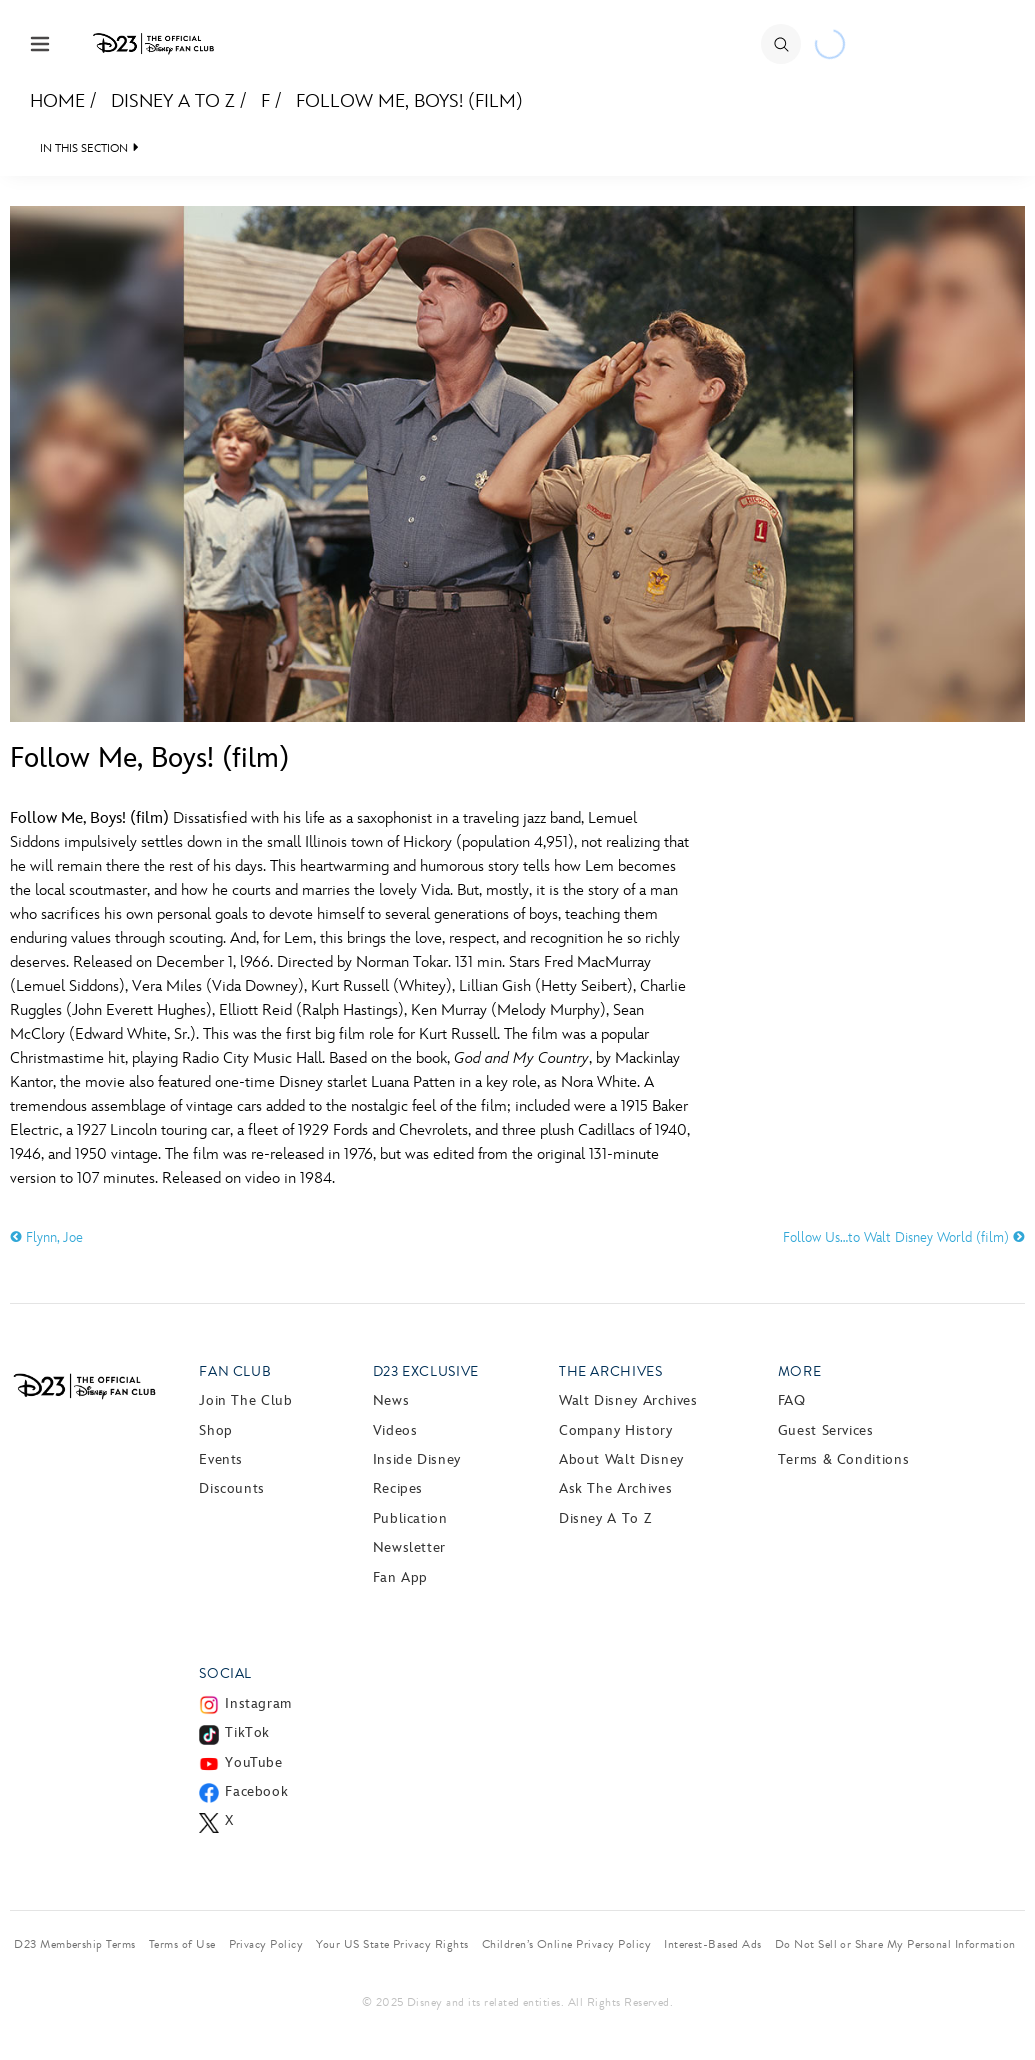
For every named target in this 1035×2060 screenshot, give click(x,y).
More (800, 1371)
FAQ (792, 1400)
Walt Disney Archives (628, 1400)
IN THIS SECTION (84, 148)
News (391, 1400)
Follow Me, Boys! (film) (409, 101)
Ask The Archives (615, 1488)
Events (221, 1459)
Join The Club (245, 1400)
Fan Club (235, 1371)
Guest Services (826, 1430)
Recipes (398, 1488)
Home (57, 101)
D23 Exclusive (426, 1371)
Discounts (232, 1488)
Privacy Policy (266, 1944)
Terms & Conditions (844, 1459)
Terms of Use (182, 1944)
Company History (616, 1430)
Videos (395, 1430)
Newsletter (409, 1547)
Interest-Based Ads (713, 1944)
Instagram (258, 1703)
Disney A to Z (173, 101)
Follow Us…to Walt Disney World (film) (904, 1237)
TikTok (247, 1732)
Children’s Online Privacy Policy (566, 1944)
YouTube (253, 1762)
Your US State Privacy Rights (392, 1944)
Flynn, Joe (46, 1237)
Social (225, 1673)
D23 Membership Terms (75, 1944)
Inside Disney (417, 1459)
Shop (216, 1430)
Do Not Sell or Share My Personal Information (895, 1944)
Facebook (256, 1791)
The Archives (611, 1371)
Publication (410, 1518)
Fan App (400, 1577)
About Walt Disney (621, 1459)
